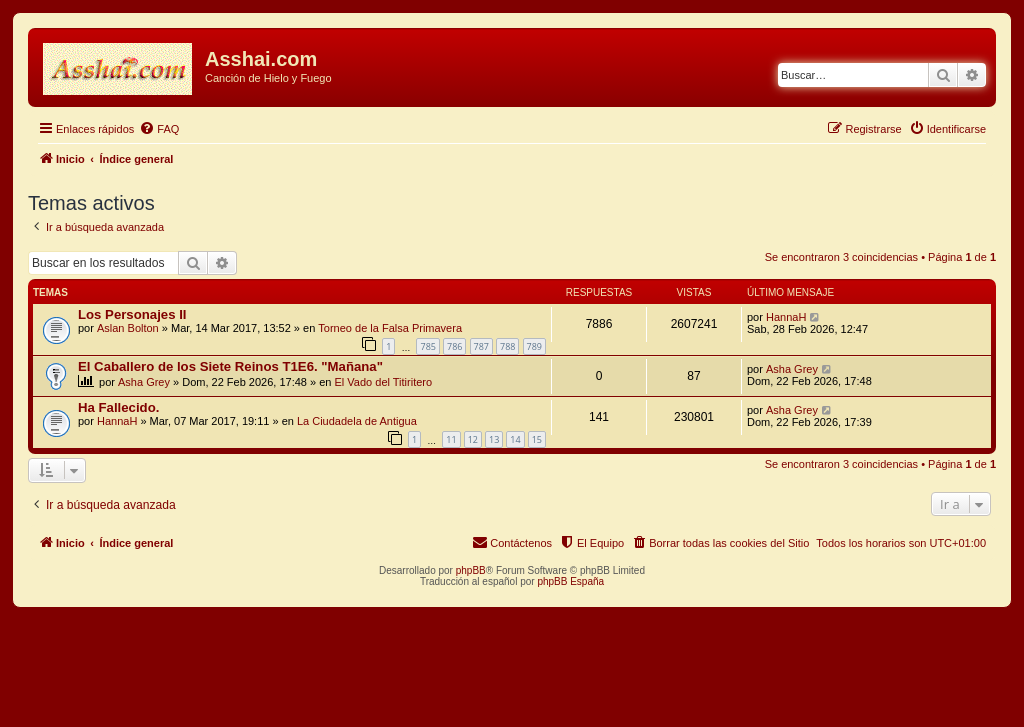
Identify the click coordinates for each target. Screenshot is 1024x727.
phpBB (471, 570)
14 (515, 439)
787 (481, 346)
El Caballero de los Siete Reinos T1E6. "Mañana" (230, 366)
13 (494, 439)
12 (473, 439)
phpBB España (570, 581)
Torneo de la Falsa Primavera (390, 328)
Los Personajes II (132, 314)
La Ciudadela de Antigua (357, 421)
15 (537, 439)
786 (454, 346)
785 (427, 346)
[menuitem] (159, 129)
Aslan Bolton (128, 328)
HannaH (786, 317)
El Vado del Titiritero (384, 382)
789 (534, 346)
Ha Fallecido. (118, 407)
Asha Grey (144, 382)
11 (451, 439)
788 (507, 346)
